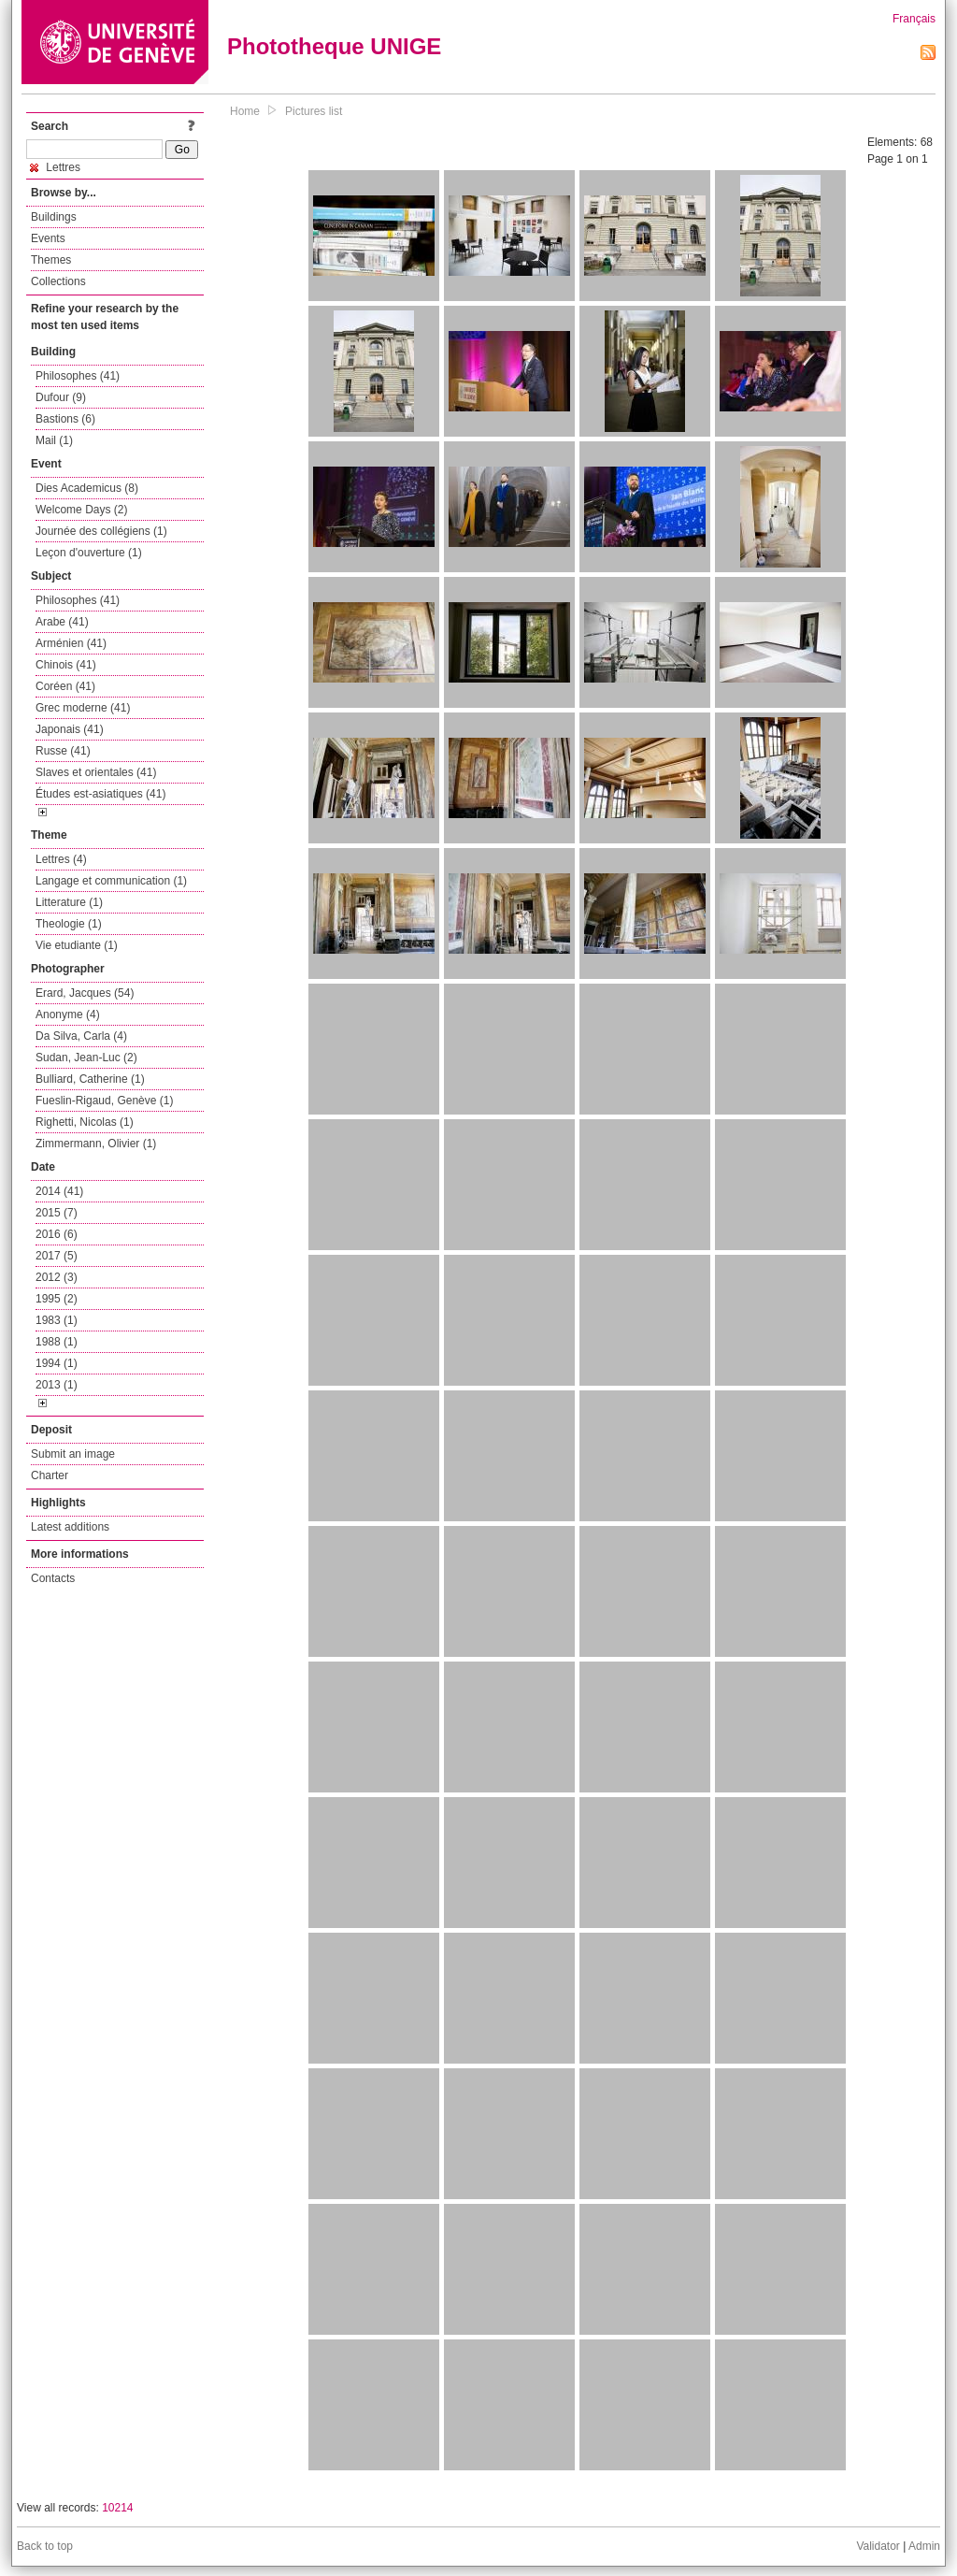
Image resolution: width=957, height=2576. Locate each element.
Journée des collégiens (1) (101, 531)
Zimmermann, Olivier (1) (96, 1143)
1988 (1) (57, 1341)
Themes (51, 259)
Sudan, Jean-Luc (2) (86, 1057)
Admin (924, 2546)
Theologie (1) (69, 923)
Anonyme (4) (68, 1014)
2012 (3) (57, 1277)
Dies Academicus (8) (87, 488)
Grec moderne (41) (83, 707)
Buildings (54, 216)
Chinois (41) (66, 664)
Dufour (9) (61, 397)
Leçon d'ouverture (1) (89, 552)
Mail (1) (54, 440)
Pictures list (313, 111)
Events (48, 238)
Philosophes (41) (78, 375)
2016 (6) (57, 1234)
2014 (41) (59, 1191)
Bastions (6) (65, 418)
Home (245, 111)
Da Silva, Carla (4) (81, 1036)
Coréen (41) (65, 686)
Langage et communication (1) (111, 880)
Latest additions (70, 1526)
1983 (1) (57, 1320)
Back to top (45, 2546)
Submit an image (73, 1454)
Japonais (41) (70, 729)
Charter (49, 1475)
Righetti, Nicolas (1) (85, 1122)
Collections (58, 281)
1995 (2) (57, 1298)
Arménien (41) (71, 643)
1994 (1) (57, 1363)
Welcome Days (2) (81, 509)
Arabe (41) (62, 621)
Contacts (53, 1578)
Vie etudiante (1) (77, 945)
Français (914, 18)
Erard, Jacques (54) (85, 993)
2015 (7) (57, 1212)
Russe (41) (63, 750)
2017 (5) (57, 1255)
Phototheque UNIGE (334, 46)
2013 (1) (57, 1384)
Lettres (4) (61, 859)
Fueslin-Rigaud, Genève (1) (104, 1100)
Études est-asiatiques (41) (100, 793)
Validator (877, 2546)
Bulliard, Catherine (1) (90, 1079)
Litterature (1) (69, 902)
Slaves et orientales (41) (96, 772)
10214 (117, 2507)
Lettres (55, 167)
